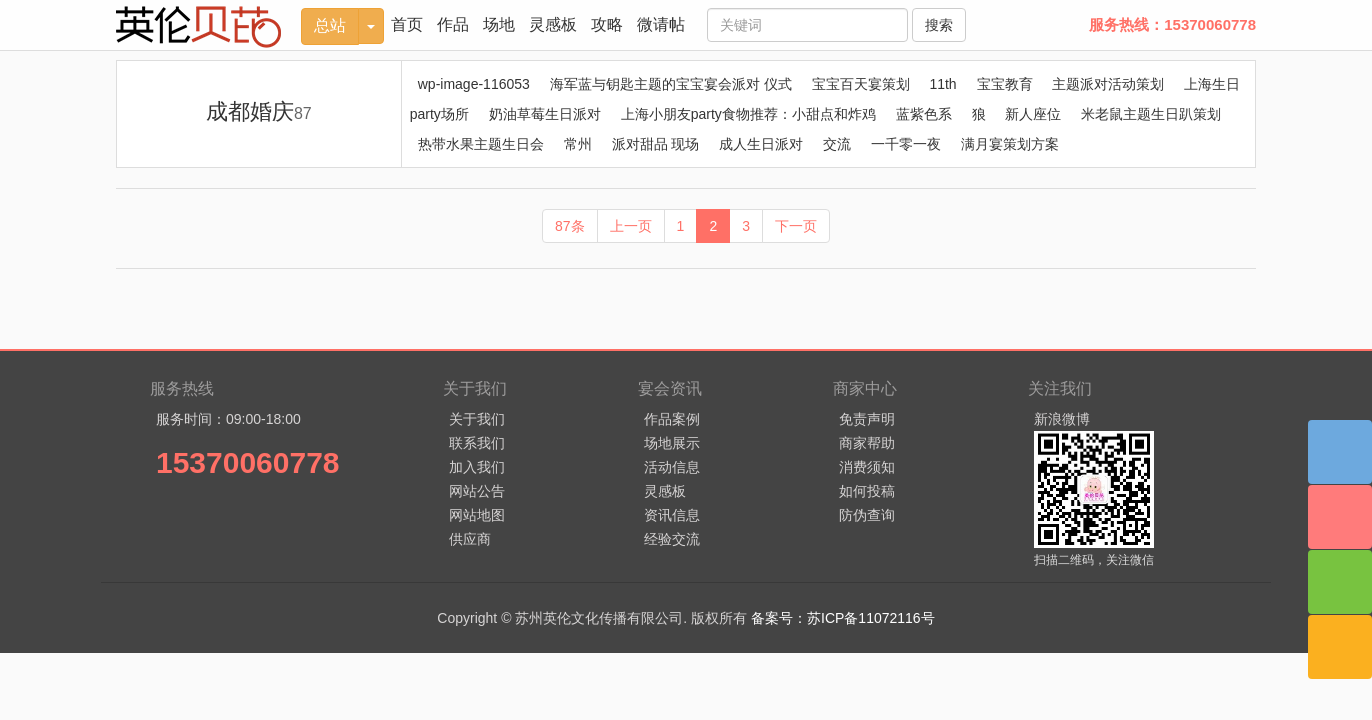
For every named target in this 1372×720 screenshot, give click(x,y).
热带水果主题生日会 (481, 144)
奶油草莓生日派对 (545, 114)
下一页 (796, 226)
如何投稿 (867, 491)
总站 (330, 25)
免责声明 (867, 419)
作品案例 (672, 419)
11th (942, 84)
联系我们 (477, 443)
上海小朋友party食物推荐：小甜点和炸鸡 (748, 114)
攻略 (607, 24)
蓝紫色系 (924, 114)
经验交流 (672, 539)
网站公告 (477, 491)
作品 (453, 24)
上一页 (631, 226)
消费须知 (867, 467)
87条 (570, 226)
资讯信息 (672, 515)
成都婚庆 (259, 111)
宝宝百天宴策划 (861, 84)
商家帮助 (867, 443)
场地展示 (672, 443)
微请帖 (661, 24)
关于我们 (477, 419)
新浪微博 (1062, 419)
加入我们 (477, 467)
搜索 (939, 25)
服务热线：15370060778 (1172, 24)
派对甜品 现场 (656, 144)
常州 (578, 144)
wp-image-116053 (474, 84)
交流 (837, 144)
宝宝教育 (1005, 84)
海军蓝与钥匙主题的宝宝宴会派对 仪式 (671, 84)
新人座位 (1033, 114)
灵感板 (553, 24)
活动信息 (672, 467)
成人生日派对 (761, 144)
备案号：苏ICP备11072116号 (843, 618)
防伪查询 (867, 515)
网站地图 (477, 515)
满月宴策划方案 (1010, 144)
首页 (407, 24)
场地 (499, 24)
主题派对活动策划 (1108, 84)
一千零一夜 (906, 144)
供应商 (470, 539)
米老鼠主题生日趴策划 (1151, 114)
